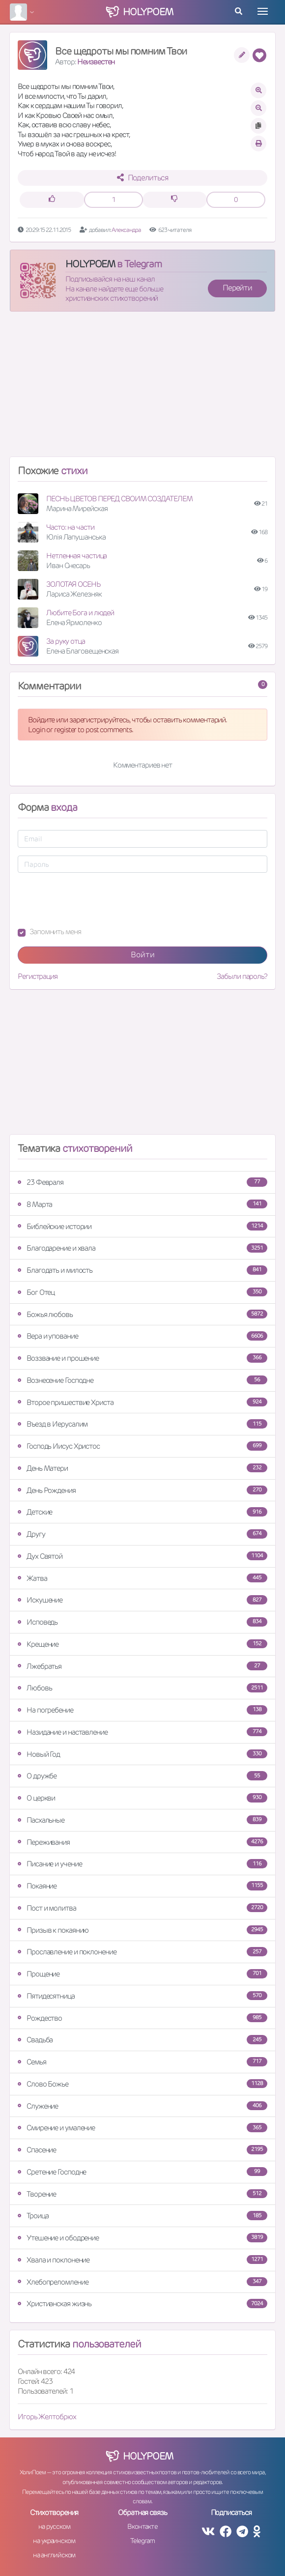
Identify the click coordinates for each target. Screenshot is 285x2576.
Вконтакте (142, 2526)
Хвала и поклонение (142, 2259)
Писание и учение (142, 1863)
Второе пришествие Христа (142, 1402)
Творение (142, 2194)
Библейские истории (142, 1226)
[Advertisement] (142, 388)
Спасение (142, 2149)
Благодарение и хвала (142, 1248)
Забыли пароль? (242, 976)
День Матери (142, 1468)
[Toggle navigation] (262, 11)
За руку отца (65, 641)
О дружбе (142, 1775)
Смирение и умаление (142, 2127)
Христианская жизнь (142, 2303)
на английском (54, 2554)
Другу (142, 1534)
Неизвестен (95, 61)
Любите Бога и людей (80, 612)
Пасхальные (142, 1820)
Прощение (142, 1973)
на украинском (54, 2540)
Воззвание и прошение (142, 1358)
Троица (142, 2215)
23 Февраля (142, 1182)
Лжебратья (142, 1666)
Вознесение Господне (142, 1380)
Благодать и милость (142, 1270)
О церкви (142, 1798)
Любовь (142, 1687)
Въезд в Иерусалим (142, 1424)
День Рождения (142, 1490)
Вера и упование (142, 1336)
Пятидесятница (142, 1996)
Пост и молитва (142, 1908)
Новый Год (142, 1754)
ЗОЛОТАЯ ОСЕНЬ (73, 584)
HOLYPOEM (90, 264)
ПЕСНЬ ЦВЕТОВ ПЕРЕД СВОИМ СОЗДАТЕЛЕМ (119, 498)
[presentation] (92, 900)
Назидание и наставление (142, 1732)
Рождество (142, 2018)
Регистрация (37, 976)
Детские (142, 1512)
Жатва (142, 1578)
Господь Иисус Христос (142, 1446)
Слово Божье (142, 2084)
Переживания (142, 1842)
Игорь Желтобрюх (47, 2416)
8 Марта (142, 1204)
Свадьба (142, 2039)
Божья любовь (142, 1314)
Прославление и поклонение (142, 1951)
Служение (142, 2106)
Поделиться (143, 177)
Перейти (237, 288)
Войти (143, 954)
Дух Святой (142, 1556)
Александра (127, 229)
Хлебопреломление (142, 2282)
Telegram (142, 2540)
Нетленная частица (76, 555)
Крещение (142, 1644)
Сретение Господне (142, 2171)
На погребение (142, 1710)
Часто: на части (70, 527)
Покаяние (142, 1885)
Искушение (142, 1599)
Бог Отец (142, 1292)
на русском (54, 2526)
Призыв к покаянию (142, 1930)
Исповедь (142, 1622)
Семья (142, 2061)
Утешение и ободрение (142, 2237)
